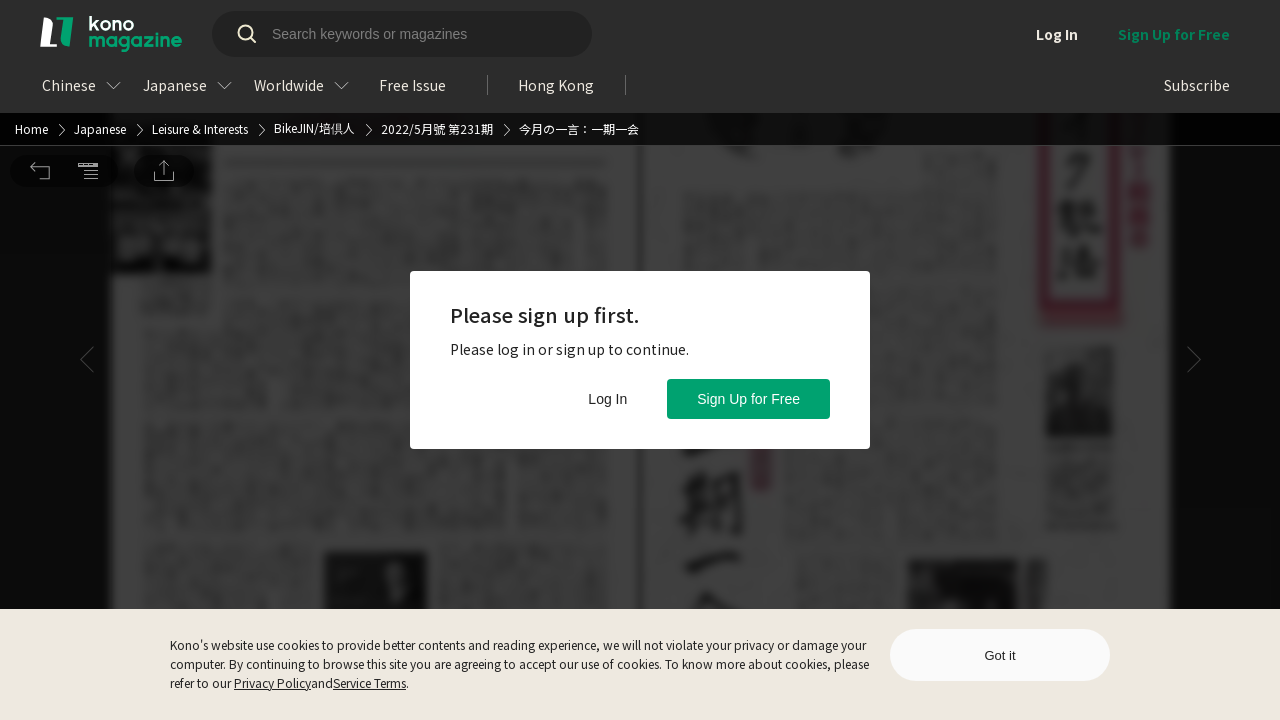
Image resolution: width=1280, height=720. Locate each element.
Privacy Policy (272, 682)
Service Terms (369, 682)
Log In (607, 399)
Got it (999, 655)
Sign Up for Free (748, 399)
